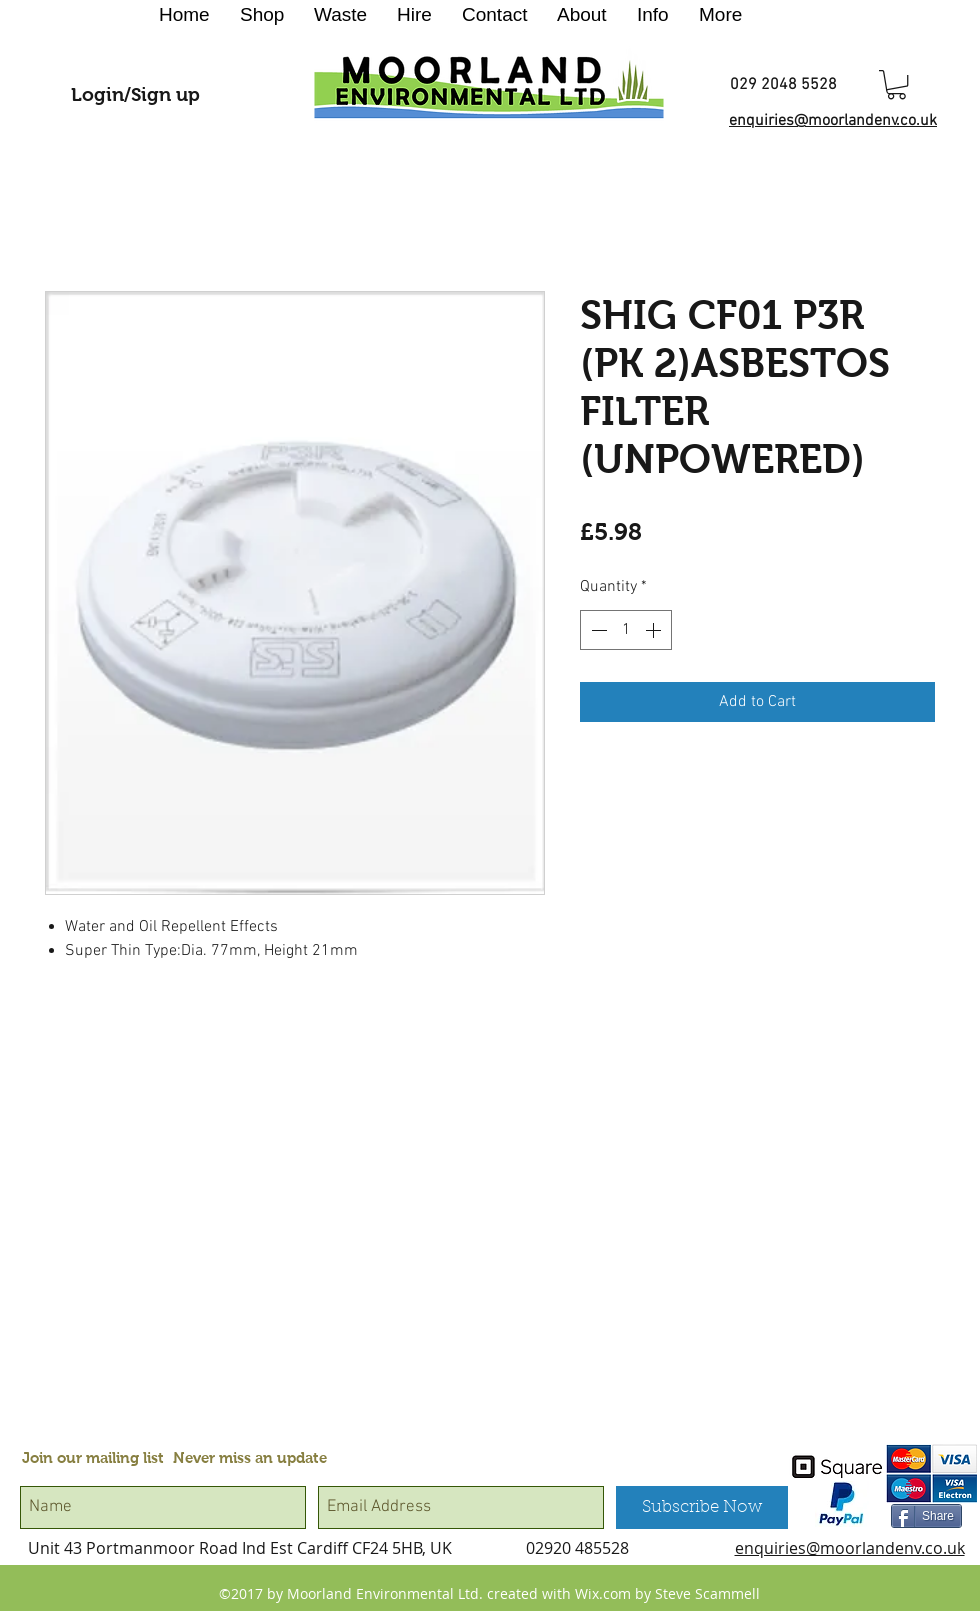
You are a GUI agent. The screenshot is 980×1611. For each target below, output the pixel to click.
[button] (896, 84)
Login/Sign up (135, 94)
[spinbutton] (626, 630)
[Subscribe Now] (702, 1507)
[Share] (926, 1516)
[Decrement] (597, 630)
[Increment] (655, 630)
